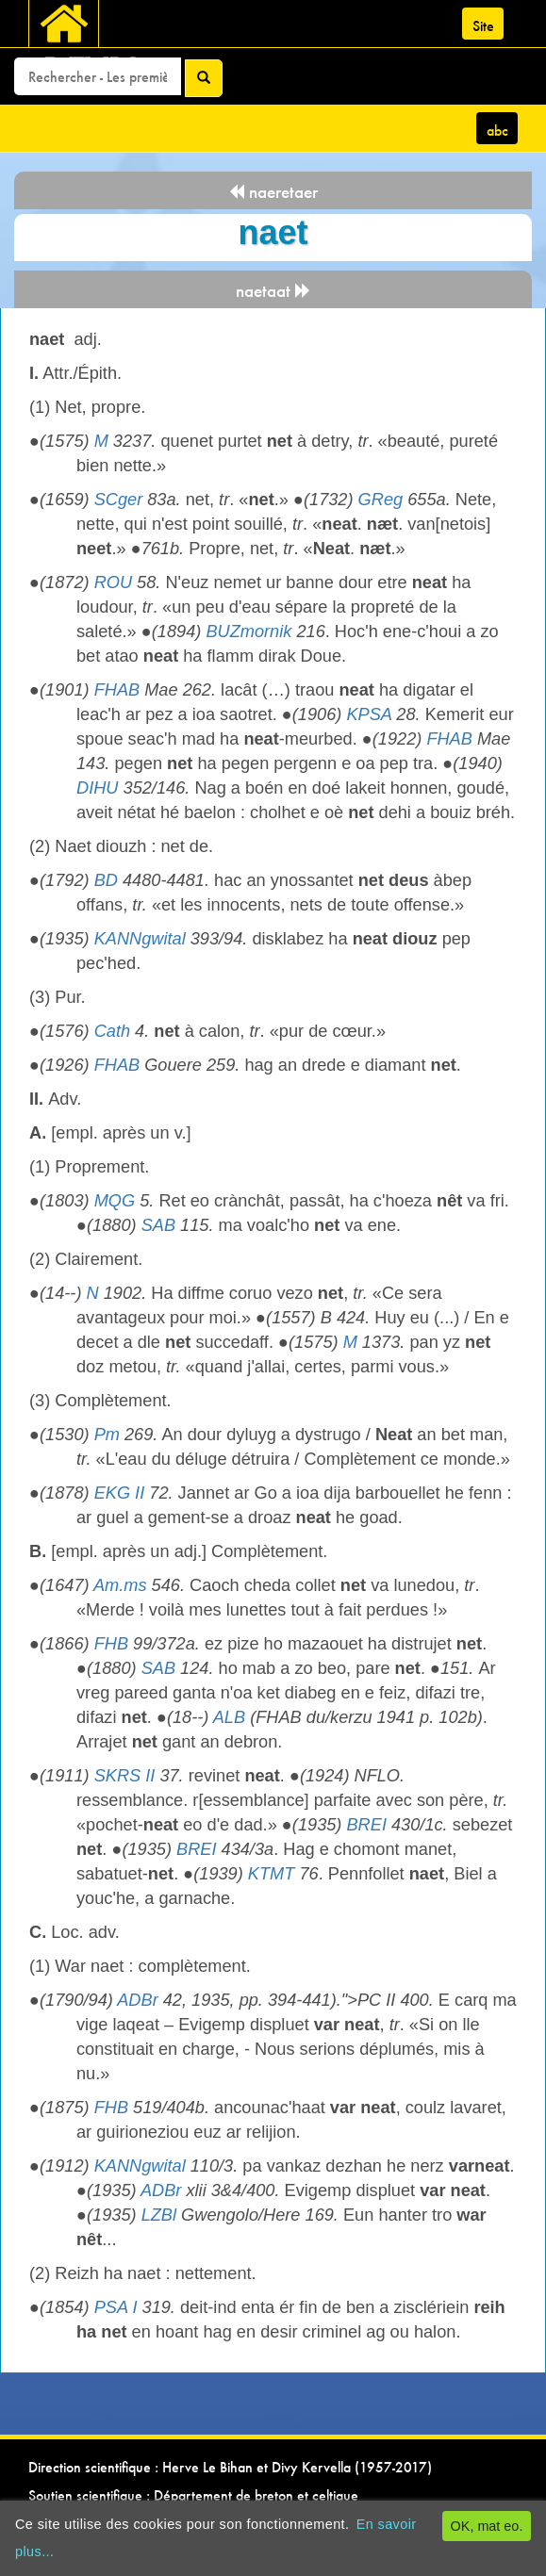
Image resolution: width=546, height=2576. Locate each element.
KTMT (271, 1873)
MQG (114, 1200)
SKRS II (125, 1775)
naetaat (273, 291)
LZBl (158, 2215)
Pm (107, 1434)
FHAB (117, 690)
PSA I (116, 2307)
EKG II (119, 1493)
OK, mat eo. (487, 2526)
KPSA (368, 714)
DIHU (97, 788)
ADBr (137, 2000)
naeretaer (273, 192)
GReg (381, 499)
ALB (229, 1717)
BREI (366, 1824)
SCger (118, 499)
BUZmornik (248, 631)
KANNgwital (140, 938)
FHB (111, 1643)
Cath (112, 1031)
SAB (158, 1225)
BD (106, 880)
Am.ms (120, 1585)
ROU (113, 582)
